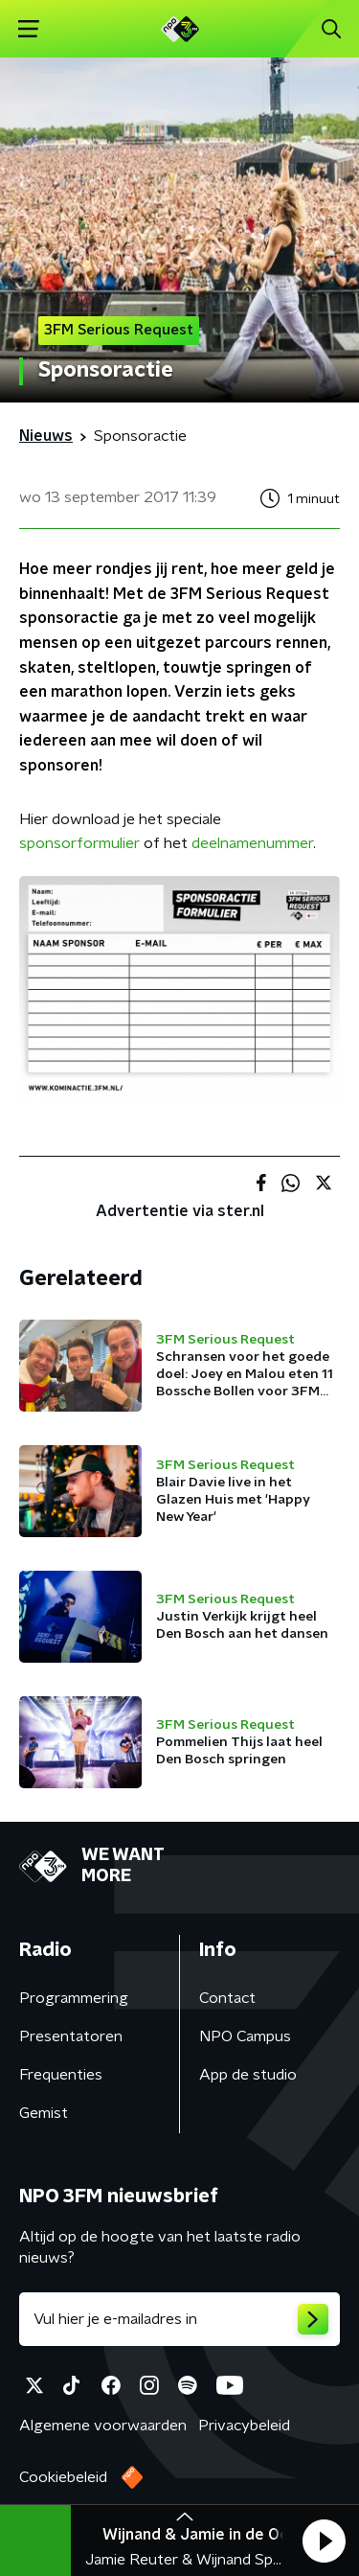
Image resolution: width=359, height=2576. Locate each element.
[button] (323, 2540)
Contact (227, 1998)
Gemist (43, 2113)
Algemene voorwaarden (103, 2425)
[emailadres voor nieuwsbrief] (179, 2319)
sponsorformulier (79, 843)
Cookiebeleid (63, 2477)
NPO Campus (245, 2036)
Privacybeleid (244, 2425)
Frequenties (60, 2074)
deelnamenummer (252, 843)
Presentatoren (71, 2036)
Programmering (73, 1998)
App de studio (248, 2074)
